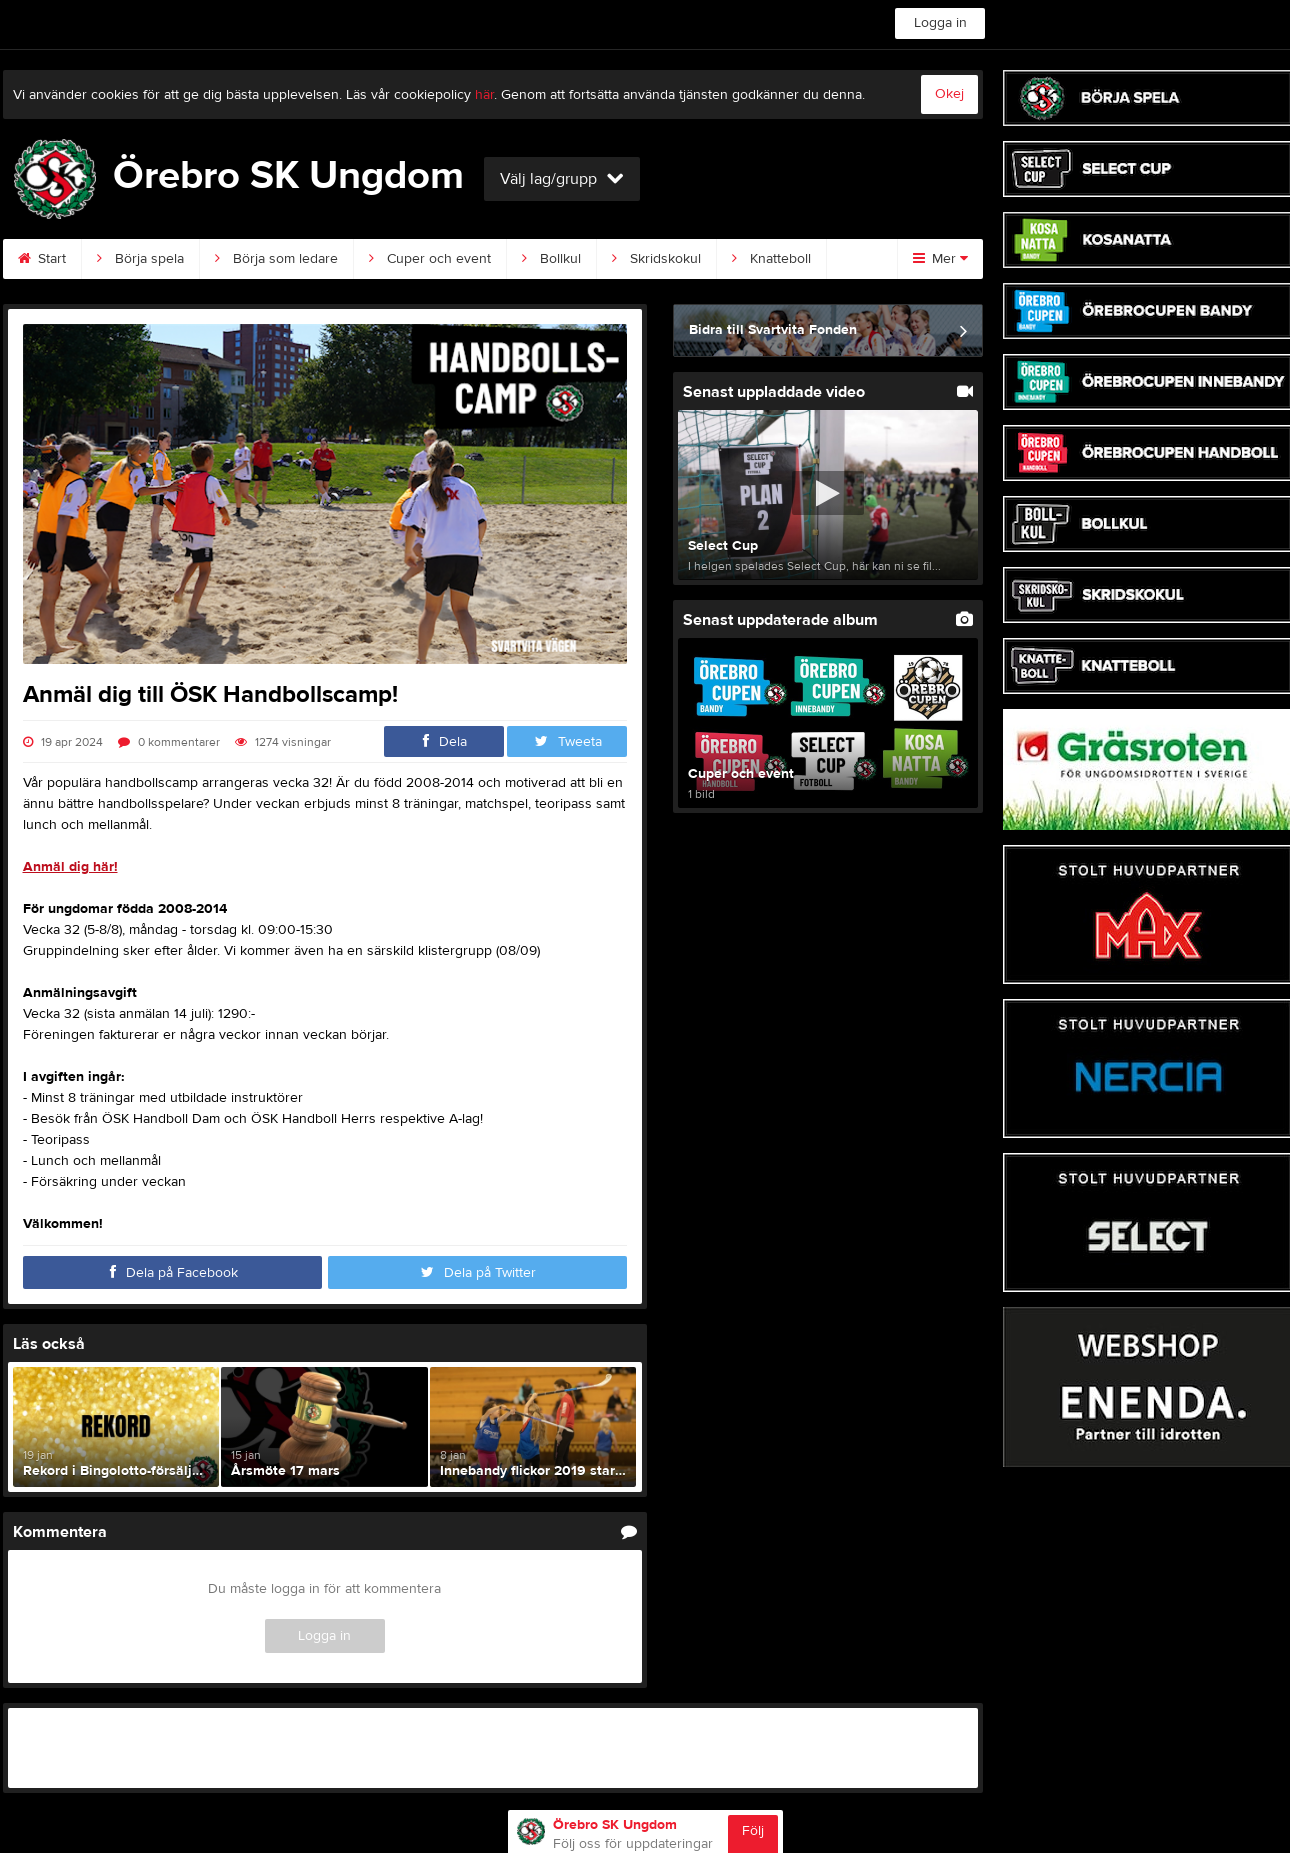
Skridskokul (656, 259)
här (484, 95)
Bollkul (551, 259)
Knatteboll (771, 259)
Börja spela (140, 259)
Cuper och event (430, 259)
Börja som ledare (276, 259)
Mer (940, 259)
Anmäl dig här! (70, 867)
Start (42, 259)
